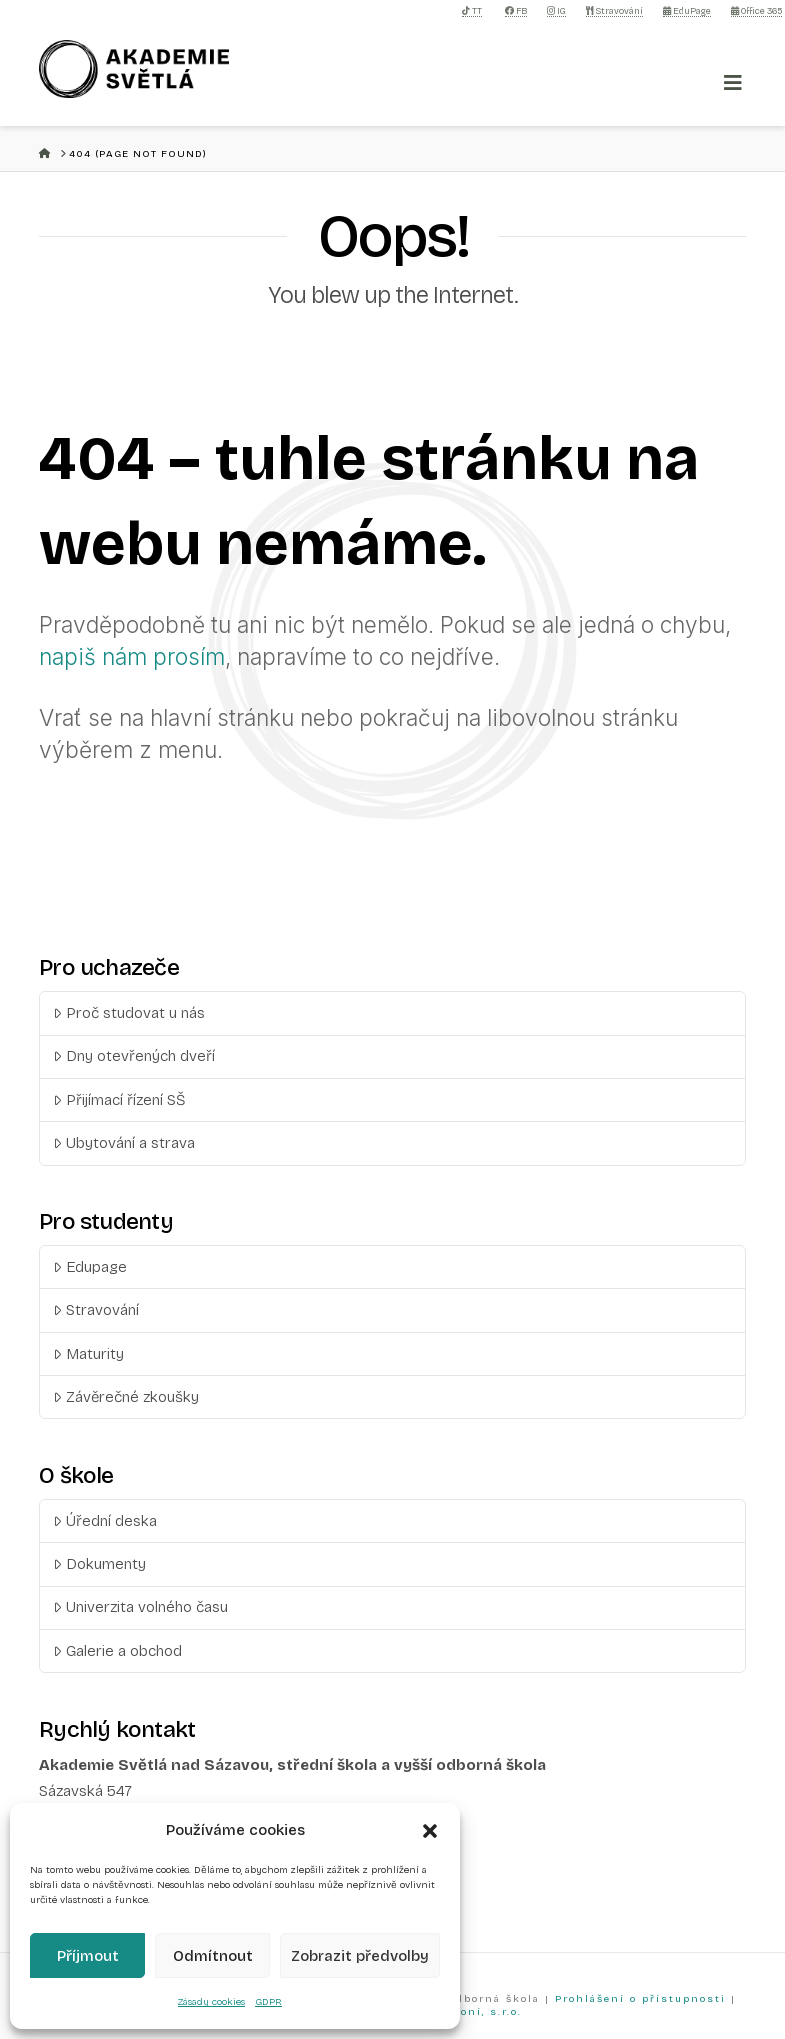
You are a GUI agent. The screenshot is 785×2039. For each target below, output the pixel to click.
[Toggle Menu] (733, 83)
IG (556, 11)
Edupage (90, 1267)
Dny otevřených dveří (134, 1056)
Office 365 (756, 11)
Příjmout (88, 1956)
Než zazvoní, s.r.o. (463, 2012)
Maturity (88, 1354)
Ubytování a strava (124, 1143)
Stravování (614, 11)
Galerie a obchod (117, 1651)
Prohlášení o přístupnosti (640, 1999)
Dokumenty (99, 1564)
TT (472, 11)
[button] (430, 1831)
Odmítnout (213, 1956)
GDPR (268, 2002)
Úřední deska (105, 1521)
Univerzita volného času (140, 1607)
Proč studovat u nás (129, 1013)
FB (516, 11)
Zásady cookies (211, 2002)
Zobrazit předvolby (360, 1956)
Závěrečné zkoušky (126, 1397)
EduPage (687, 11)
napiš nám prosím (132, 656)
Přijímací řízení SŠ (119, 1100)
